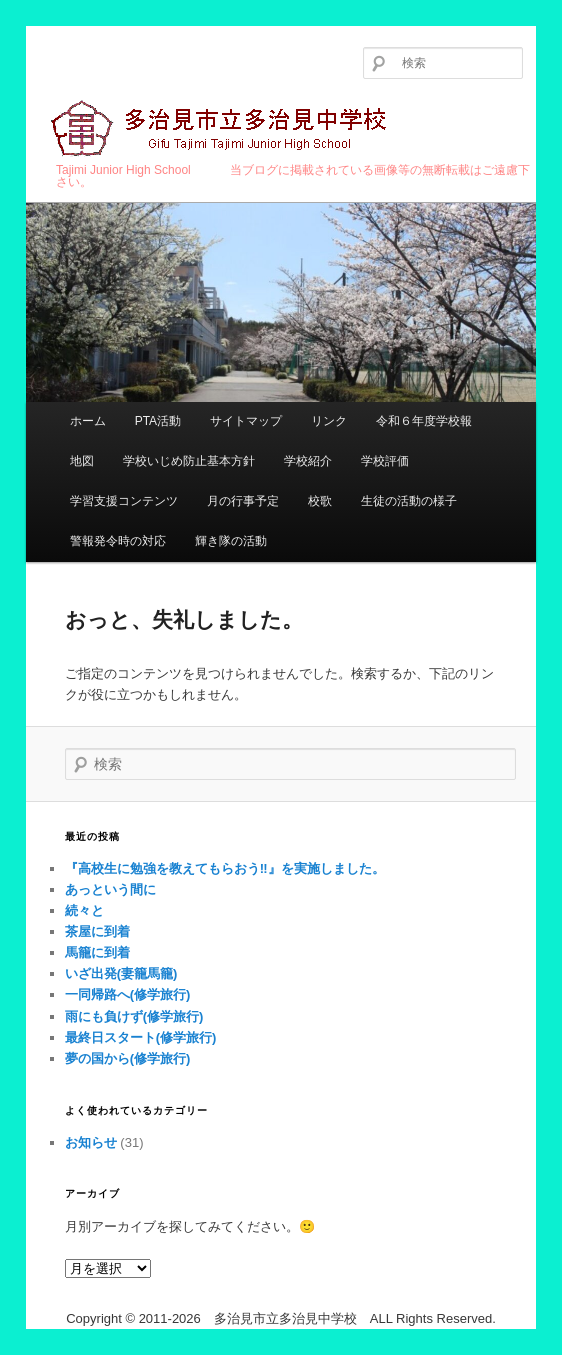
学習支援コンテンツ (124, 501)
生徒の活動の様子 (409, 501)
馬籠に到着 (97, 952)
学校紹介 (308, 461)
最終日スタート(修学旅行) (141, 1037)
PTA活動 (158, 421)
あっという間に (110, 889)
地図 (82, 461)
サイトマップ (246, 421)
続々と (84, 910)
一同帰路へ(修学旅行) (128, 994)
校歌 (320, 501)
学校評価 (385, 461)
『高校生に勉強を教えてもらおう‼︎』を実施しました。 (225, 868)
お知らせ (91, 1142)
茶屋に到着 (97, 931)
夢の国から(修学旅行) (128, 1058)
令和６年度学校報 (424, 421)
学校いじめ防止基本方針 (189, 461)
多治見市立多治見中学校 (221, 129)
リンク (329, 421)
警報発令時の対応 (118, 541)
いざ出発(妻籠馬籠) (121, 973)
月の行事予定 (243, 501)
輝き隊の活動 (231, 541)
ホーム (88, 421)
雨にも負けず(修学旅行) (134, 1016)
